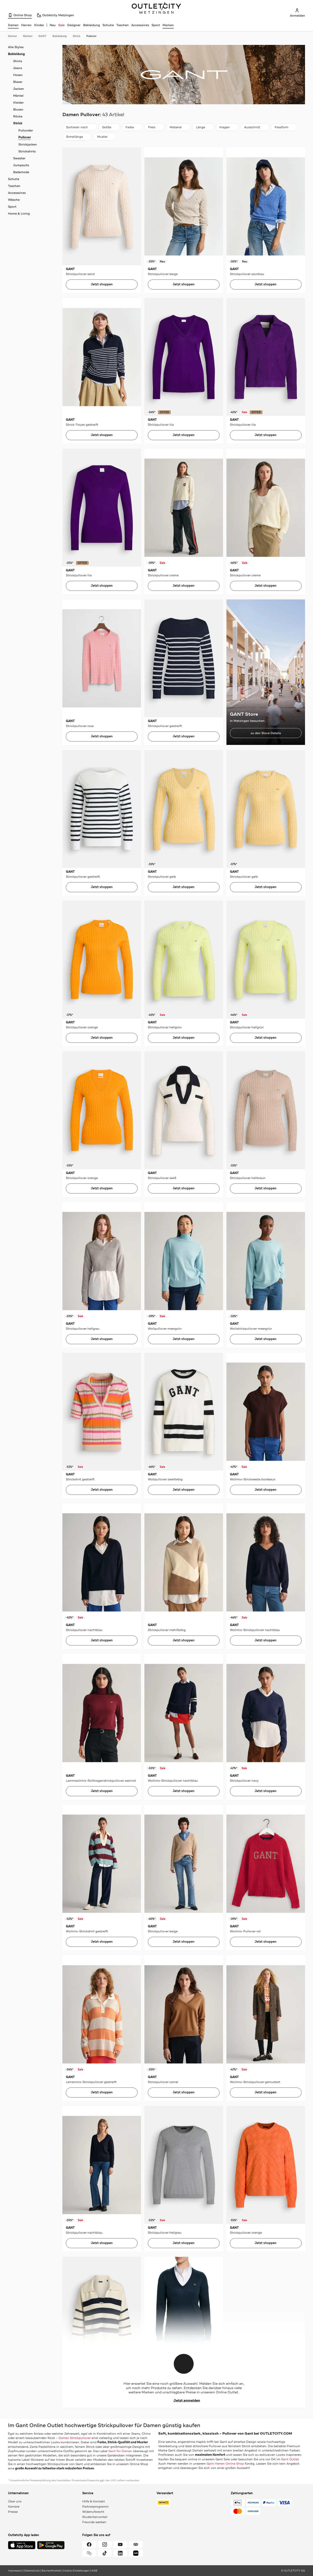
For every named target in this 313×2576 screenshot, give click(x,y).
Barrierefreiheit (51, 2570)
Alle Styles (16, 47)
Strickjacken (27, 144)
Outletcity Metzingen (156, 8)
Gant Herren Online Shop (226, 2463)
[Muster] (104, 137)
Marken (168, 25)
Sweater (19, 158)
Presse (13, 2512)
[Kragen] (227, 127)
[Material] (178, 127)
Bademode (21, 172)
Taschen (122, 25)
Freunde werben (94, 2522)
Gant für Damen (120, 2451)
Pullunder (25, 130)
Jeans (17, 68)
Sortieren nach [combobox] (79, 128)
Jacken (18, 89)
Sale (61, 25)
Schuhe (108, 25)
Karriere (13, 2506)
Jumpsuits (21, 165)
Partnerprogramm (95, 2506)
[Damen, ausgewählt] (13, 25)
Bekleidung (91, 25)
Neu (53, 25)
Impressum (15, 2570)
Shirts (17, 61)
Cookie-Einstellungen (76, 2570)
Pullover (91, 36)
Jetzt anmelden (184, 2400)
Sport (156, 25)
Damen (14, 36)
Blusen (18, 109)
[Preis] (154, 127)
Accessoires (140, 25)
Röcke (17, 116)
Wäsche (14, 200)
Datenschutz (32, 2570)
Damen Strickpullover (74, 2438)
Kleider (18, 102)
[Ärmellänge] (77, 137)
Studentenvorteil (94, 2517)
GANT (44, 36)
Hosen (18, 75)
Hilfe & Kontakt (93, 2501)
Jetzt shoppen (102, 284)
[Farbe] (132, 127)
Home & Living (19, 213)
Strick (79, 36)
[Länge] (203, 127)
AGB (94, 2570)
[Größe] (109, 127)
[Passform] (284, 127)
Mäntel (18, 96)
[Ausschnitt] (254, 127)
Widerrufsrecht (93, 2512)
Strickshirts (27, 151)
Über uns (14, 2501)
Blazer (17, 82)
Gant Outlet (290, 2459)
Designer (74, 25)
